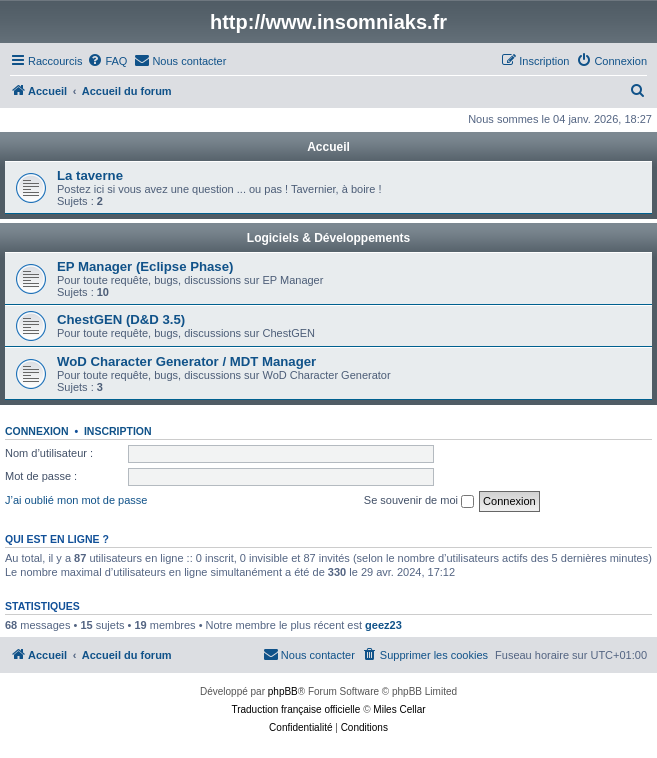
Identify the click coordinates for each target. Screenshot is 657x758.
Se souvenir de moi (419, 501)
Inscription (118, 431)
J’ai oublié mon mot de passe (76, 500)
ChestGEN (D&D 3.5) (121, 319)
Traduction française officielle (295, 709)
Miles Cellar (399, 709)
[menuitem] (107, 61)
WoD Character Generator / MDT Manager (186, 361)
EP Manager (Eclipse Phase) (145, 266)
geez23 (383, 625)
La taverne (90, 175)
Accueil (328, 147)
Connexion (37, 431)
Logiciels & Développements (328, 238)
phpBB (283, 691)
